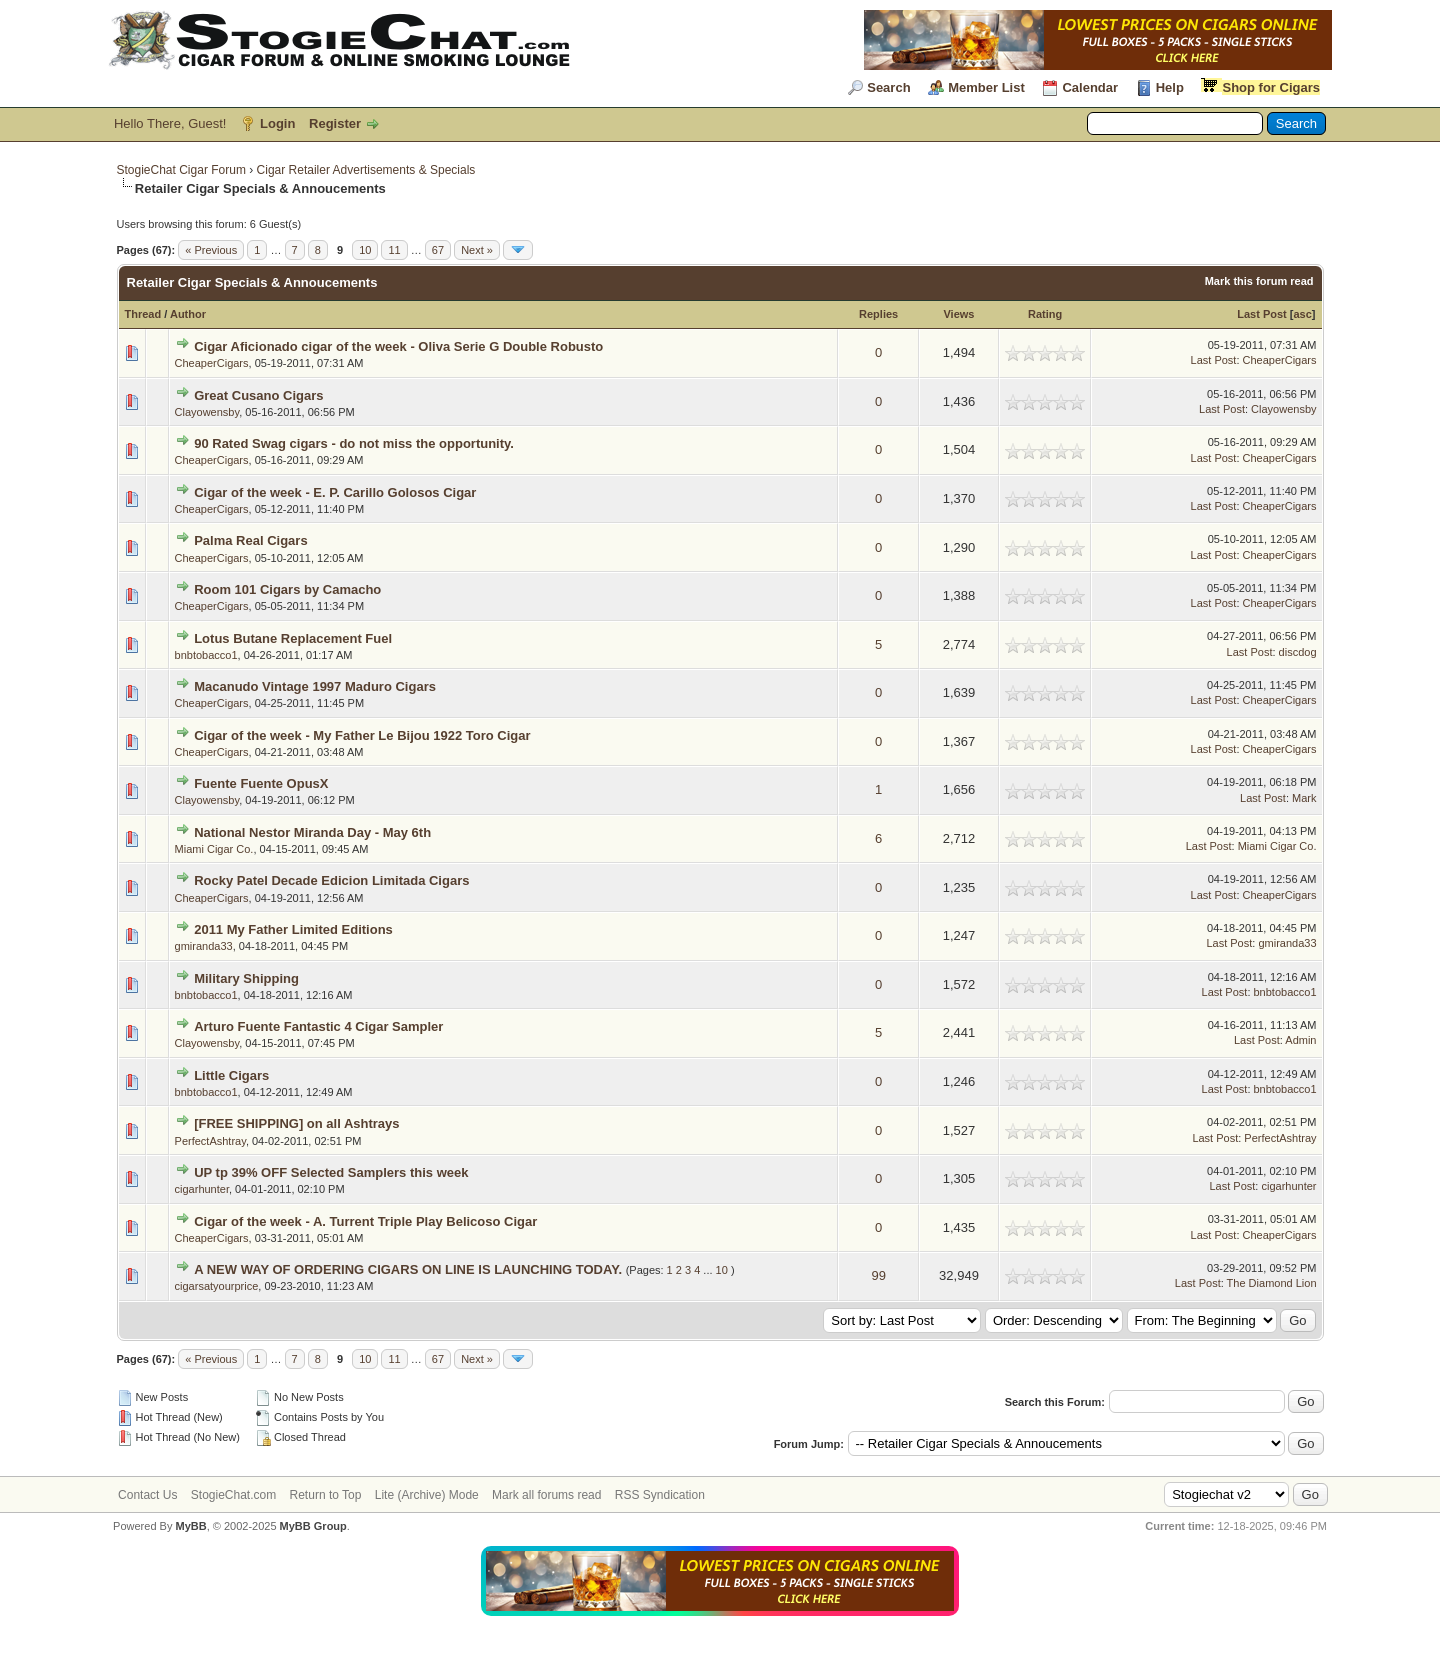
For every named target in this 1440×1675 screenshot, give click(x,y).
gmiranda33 (204, 946)
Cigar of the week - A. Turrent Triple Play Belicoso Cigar (365, 1221)
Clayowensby (207, 412)
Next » (477, 250)
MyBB (190, 1526)
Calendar (1090, 87)
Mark (1304, 798)
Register (335, 123)
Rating (1045, 314)
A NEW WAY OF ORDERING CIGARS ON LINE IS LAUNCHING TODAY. (408, 1269)
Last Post (1262, 314)
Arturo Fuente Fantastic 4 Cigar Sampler (318, 1026)
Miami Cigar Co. (214, 849)
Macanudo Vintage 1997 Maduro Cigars (315, 686)
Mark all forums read (546, 1495)
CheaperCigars (212, 363)
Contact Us (147, 1495)
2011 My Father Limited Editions (293, 929)
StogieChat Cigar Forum (181, 170)
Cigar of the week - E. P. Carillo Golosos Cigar (335, 492)
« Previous (211, 250)
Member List (986, 87)
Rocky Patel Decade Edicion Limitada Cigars (331, 880)
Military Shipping (246, 978)
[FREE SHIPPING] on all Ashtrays (296, 1123)
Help (1170, 87)
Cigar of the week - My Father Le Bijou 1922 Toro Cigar (362, 735)
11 (394, 250)
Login (277, 123)
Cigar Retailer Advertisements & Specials (366, 170)
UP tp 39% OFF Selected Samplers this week (331, 1172)
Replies (878, 314)
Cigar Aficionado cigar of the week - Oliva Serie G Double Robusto (398, 346)
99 (878, 1275)
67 (438, 250)
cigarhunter (202, 1189)
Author (188, 314)
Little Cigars (231, 1075)
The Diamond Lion (1272, 1283)
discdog (1298, 652)
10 (365, 250)
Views (958, 314)
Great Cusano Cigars (258, 395)
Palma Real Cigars (250, 540)
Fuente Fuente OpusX (261, 783)
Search (888, 87)
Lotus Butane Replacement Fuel (293, 638)
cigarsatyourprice (217, 1286)
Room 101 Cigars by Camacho (287, 589)
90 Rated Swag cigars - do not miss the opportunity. (354, 443)
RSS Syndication (660, 1495)
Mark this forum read (1259, 281)
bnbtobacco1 (206, 655)
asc (1302, 314)
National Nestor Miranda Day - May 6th (312, 832)
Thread (143, 314)
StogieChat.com (233, 1495)
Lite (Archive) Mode (427, 1495)
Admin (1300, 1040)
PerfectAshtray (210, 1141)
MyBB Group (313, 1526)
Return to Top (326, 1495)
